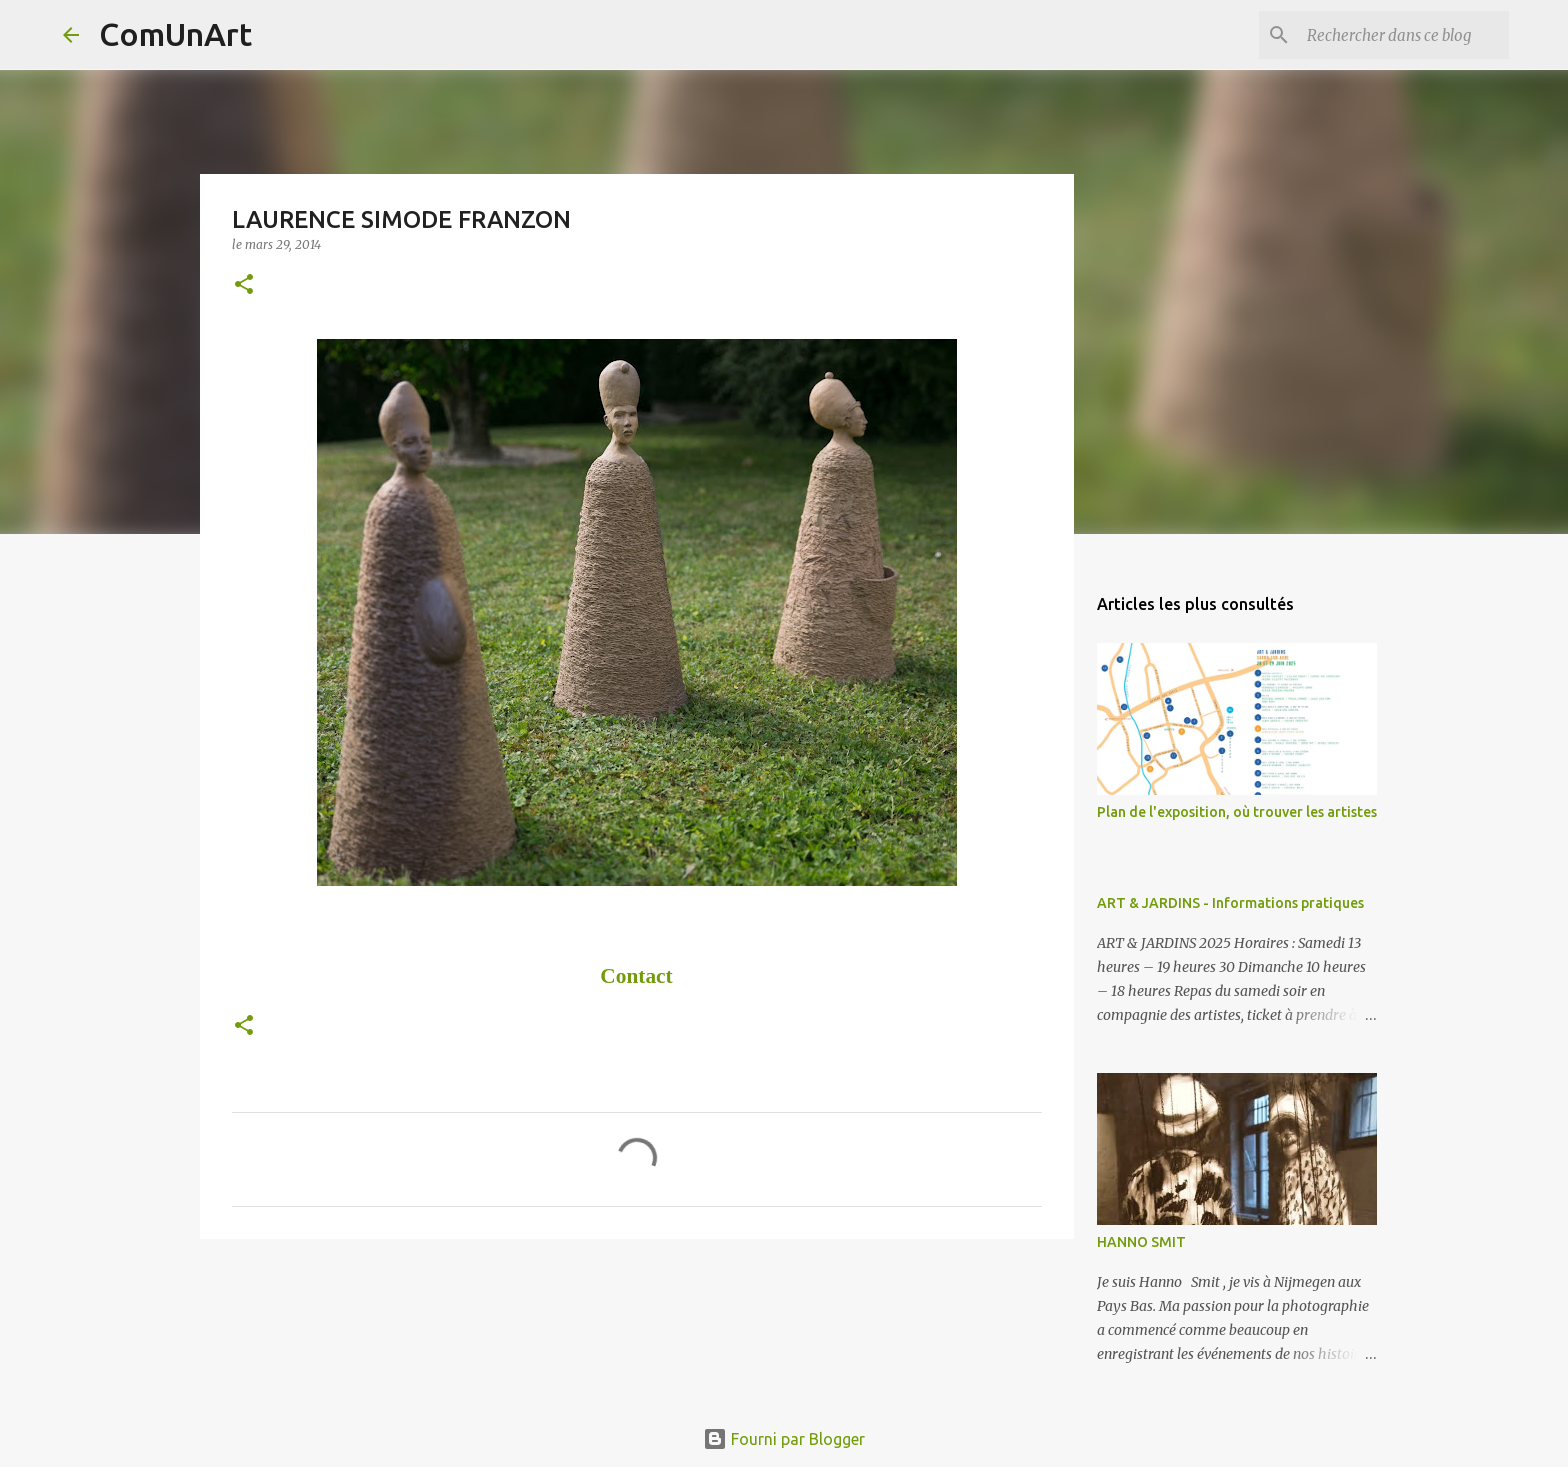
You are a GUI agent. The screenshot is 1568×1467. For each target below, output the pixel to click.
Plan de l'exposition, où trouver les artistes (1237, 812)
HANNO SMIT (1141, 1242)
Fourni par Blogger (784, 1439)
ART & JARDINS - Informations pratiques (1230, 903)
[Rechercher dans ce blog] (1404, 35)
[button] (244, 285)
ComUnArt (175, 34)
